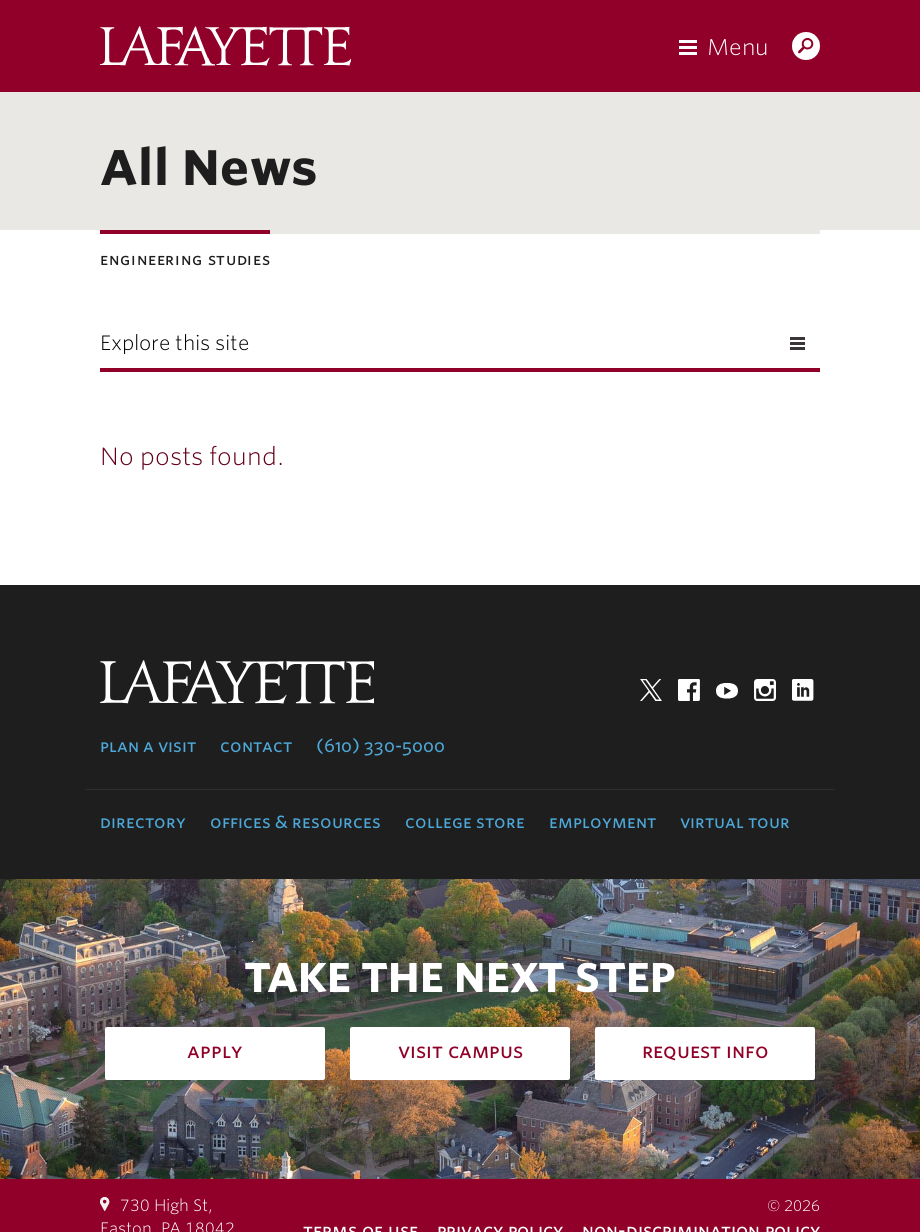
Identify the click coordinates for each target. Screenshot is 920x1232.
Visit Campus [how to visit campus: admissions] (460, 1051)
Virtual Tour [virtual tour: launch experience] (735, 822)
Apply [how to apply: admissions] (215, 1051)
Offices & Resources (295, 822)
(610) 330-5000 (380, 746)
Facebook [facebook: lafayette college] (689, 690)
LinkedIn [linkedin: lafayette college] (803, 690)
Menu (737, 47)
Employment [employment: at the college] (602, 822)
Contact (256, 746)
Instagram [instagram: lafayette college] (765, 690)
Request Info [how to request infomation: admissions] (705, 1051)
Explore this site (174, 343)
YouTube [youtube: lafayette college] (727, 690)
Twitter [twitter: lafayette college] (651, 690)
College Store (465, 822)
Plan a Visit (148, 746)
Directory (143, 822)
